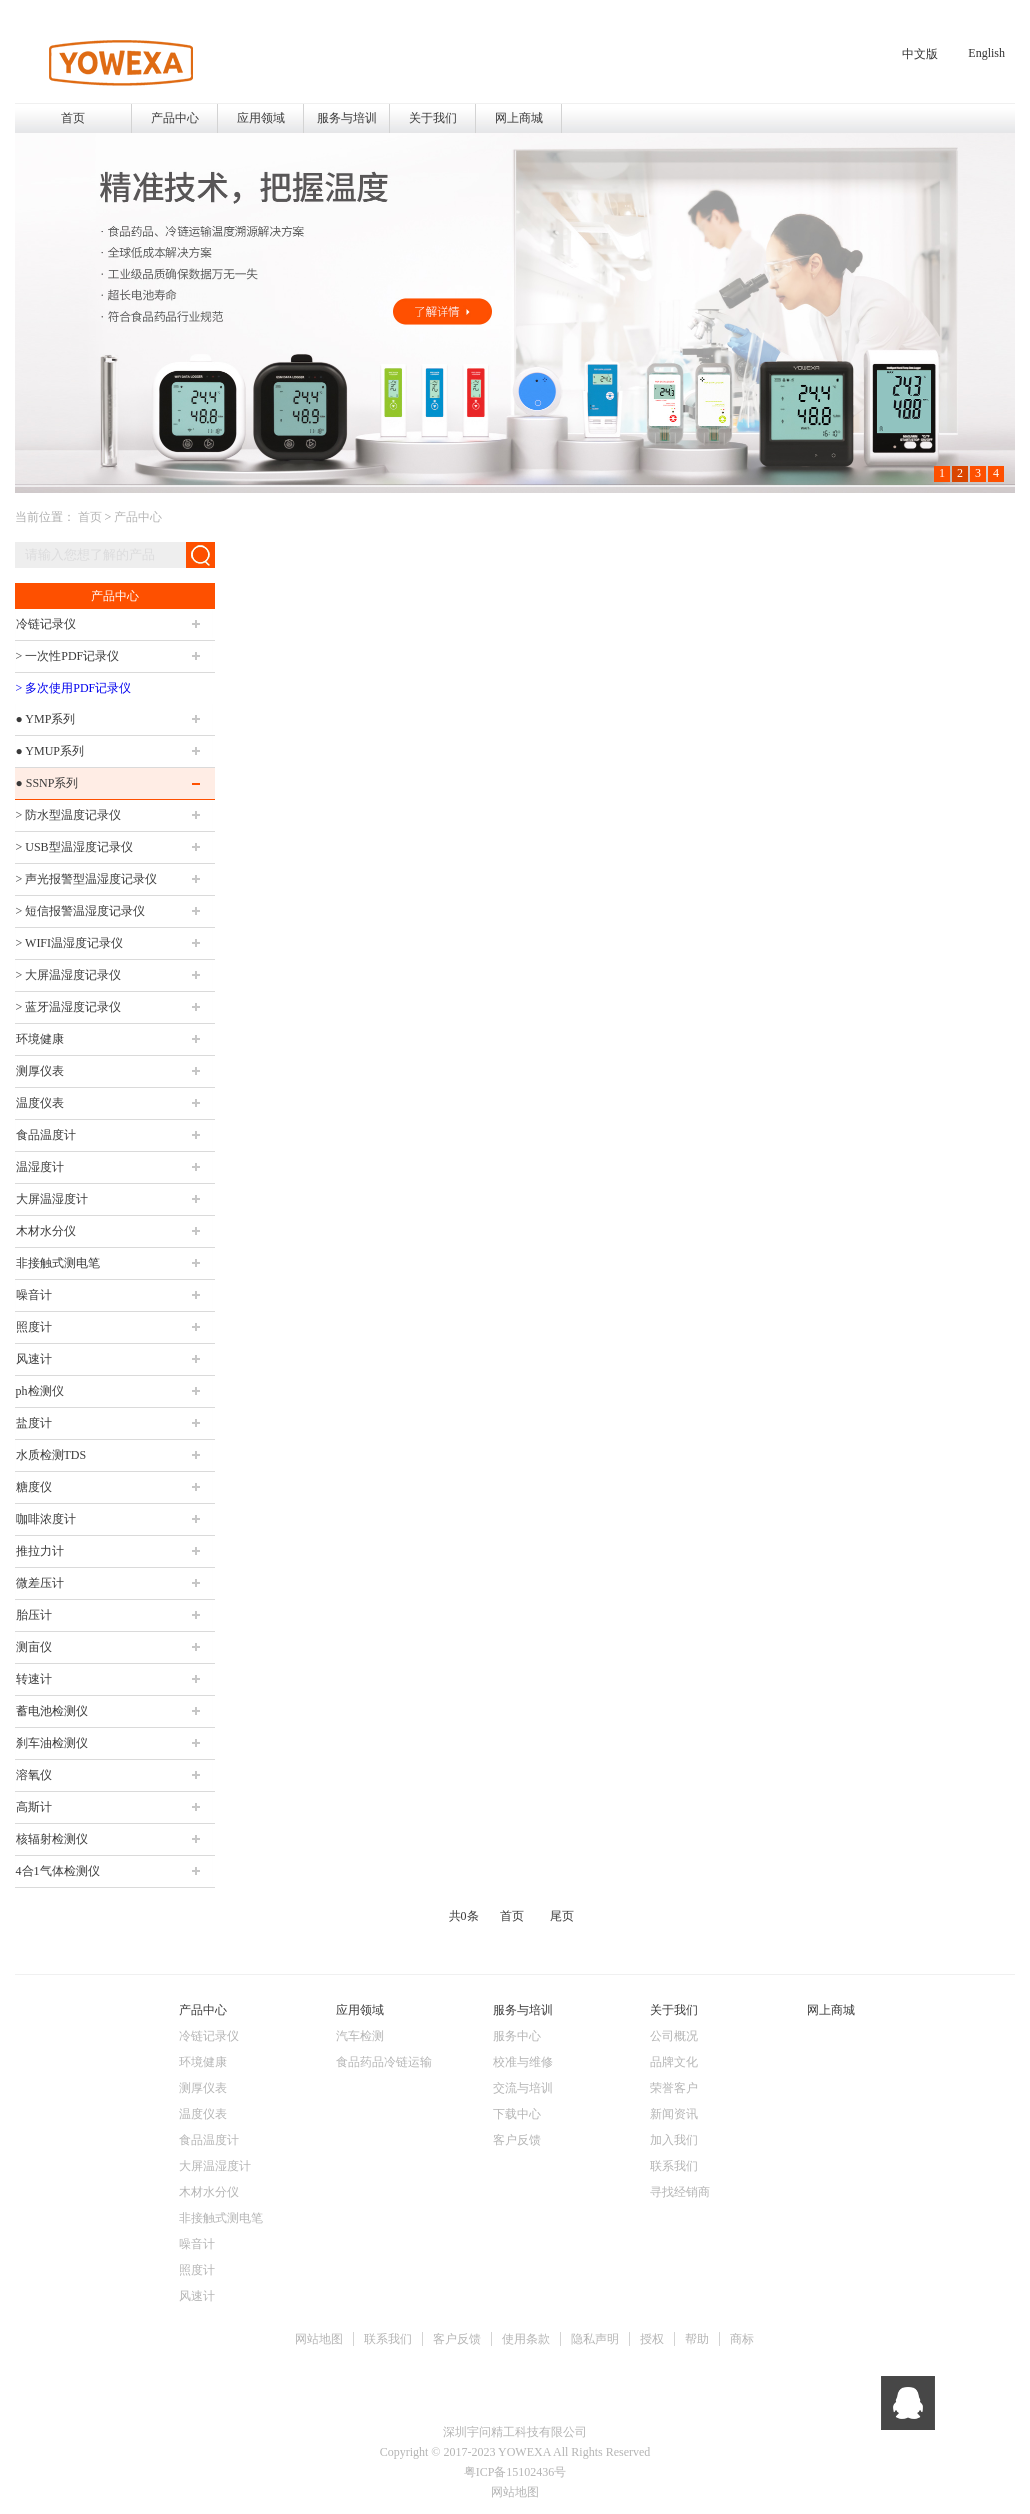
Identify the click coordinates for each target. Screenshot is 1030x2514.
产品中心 (138, 517)
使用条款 (526, 2339)
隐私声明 (595, 2339)
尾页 (562, 1916)
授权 (652, 2339)
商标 (742, 2339)
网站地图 (319, 2339)
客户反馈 (457, 2339)
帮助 (697, 2339)
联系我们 (388, 2339)
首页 (73, 118)
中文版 (920, 54)
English (986, 53)
